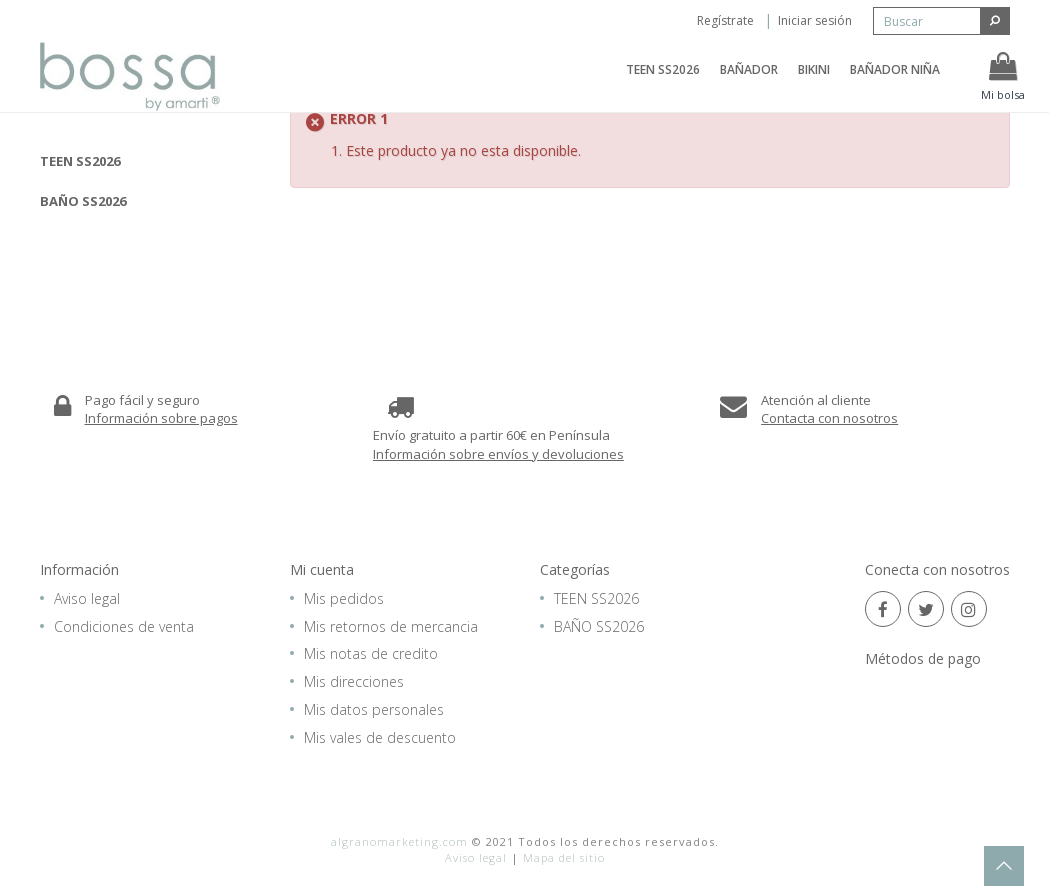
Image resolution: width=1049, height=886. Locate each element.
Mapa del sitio (564, 857)
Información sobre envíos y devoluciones (498, 454)
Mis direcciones (354, 681)
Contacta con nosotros (829, 418)
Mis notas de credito (371, 653)
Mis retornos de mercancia (391, 626)
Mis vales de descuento (380, 737)
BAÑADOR (749, 82)
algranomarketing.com (399, 841)
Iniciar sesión (815, 20)
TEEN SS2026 (663, 82)
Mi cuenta (322, 569)
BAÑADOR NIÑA (895, 82)
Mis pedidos (344, 598)
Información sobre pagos (161, 418)
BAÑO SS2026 (83, 201)
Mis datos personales (374, 709)
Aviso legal (87, 598)
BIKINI (814, 82)
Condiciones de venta (124, 626)
